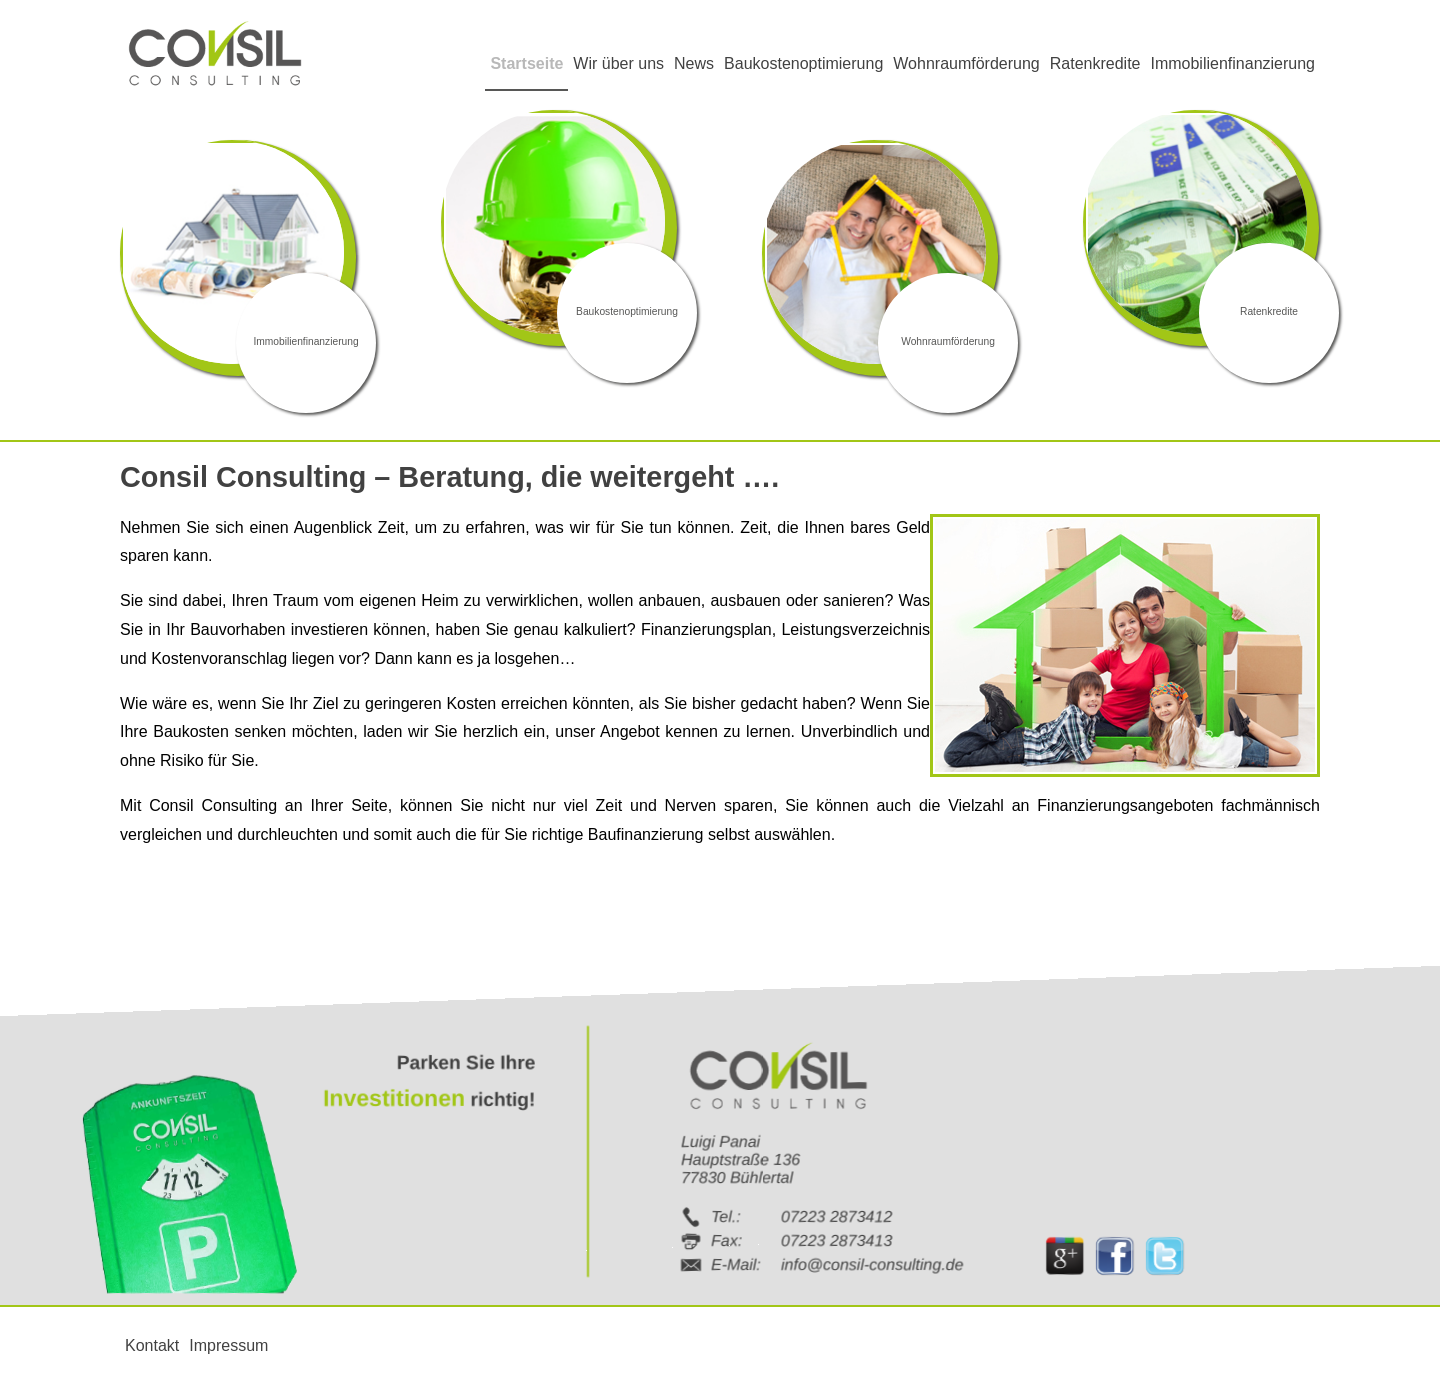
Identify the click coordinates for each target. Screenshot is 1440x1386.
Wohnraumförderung (966, 63)
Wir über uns (618, 63)
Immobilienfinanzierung (1232, 63)
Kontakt (152, 1345)
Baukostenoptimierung (803, 63)
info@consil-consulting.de (872, 1263)
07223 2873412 (836, 1215)
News (694, 63)
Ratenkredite (1095, 63)
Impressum (228, 1345)
